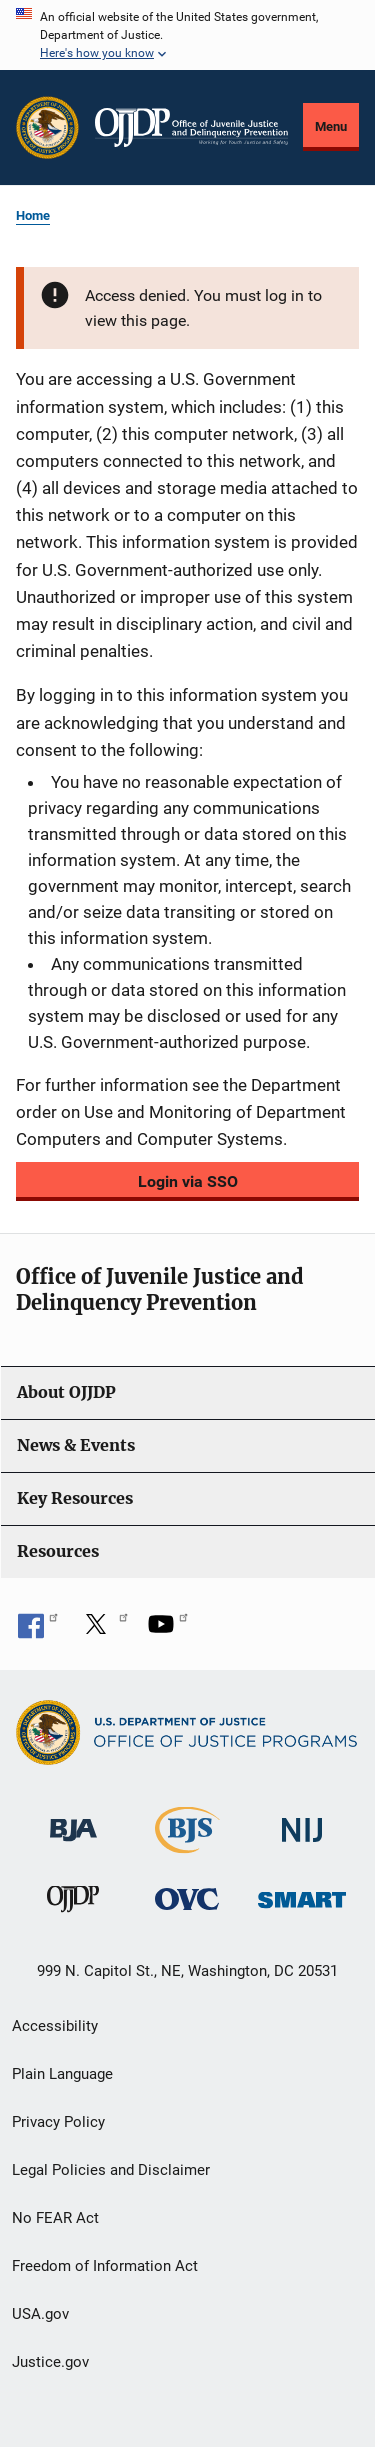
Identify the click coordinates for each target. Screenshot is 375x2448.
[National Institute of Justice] (302, 1821)
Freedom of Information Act (105, 2266)
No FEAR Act (55, 2218)
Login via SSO (188, 1181)
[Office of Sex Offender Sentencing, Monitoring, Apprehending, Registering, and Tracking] (302, 1894)
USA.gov (40, 2314)
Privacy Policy (58, 2122)
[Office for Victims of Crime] (187, 1898)
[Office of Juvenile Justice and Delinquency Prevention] (73, 1903)
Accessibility (55, 2026)
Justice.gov (50, 2362)
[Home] (191, 127)
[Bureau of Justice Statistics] (187, 1844)
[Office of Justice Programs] (47, 127)
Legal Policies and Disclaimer (111, 2170)
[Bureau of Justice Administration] (73, 1820)
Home (33, 215)
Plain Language (62, 2074)
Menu (331, 126)
